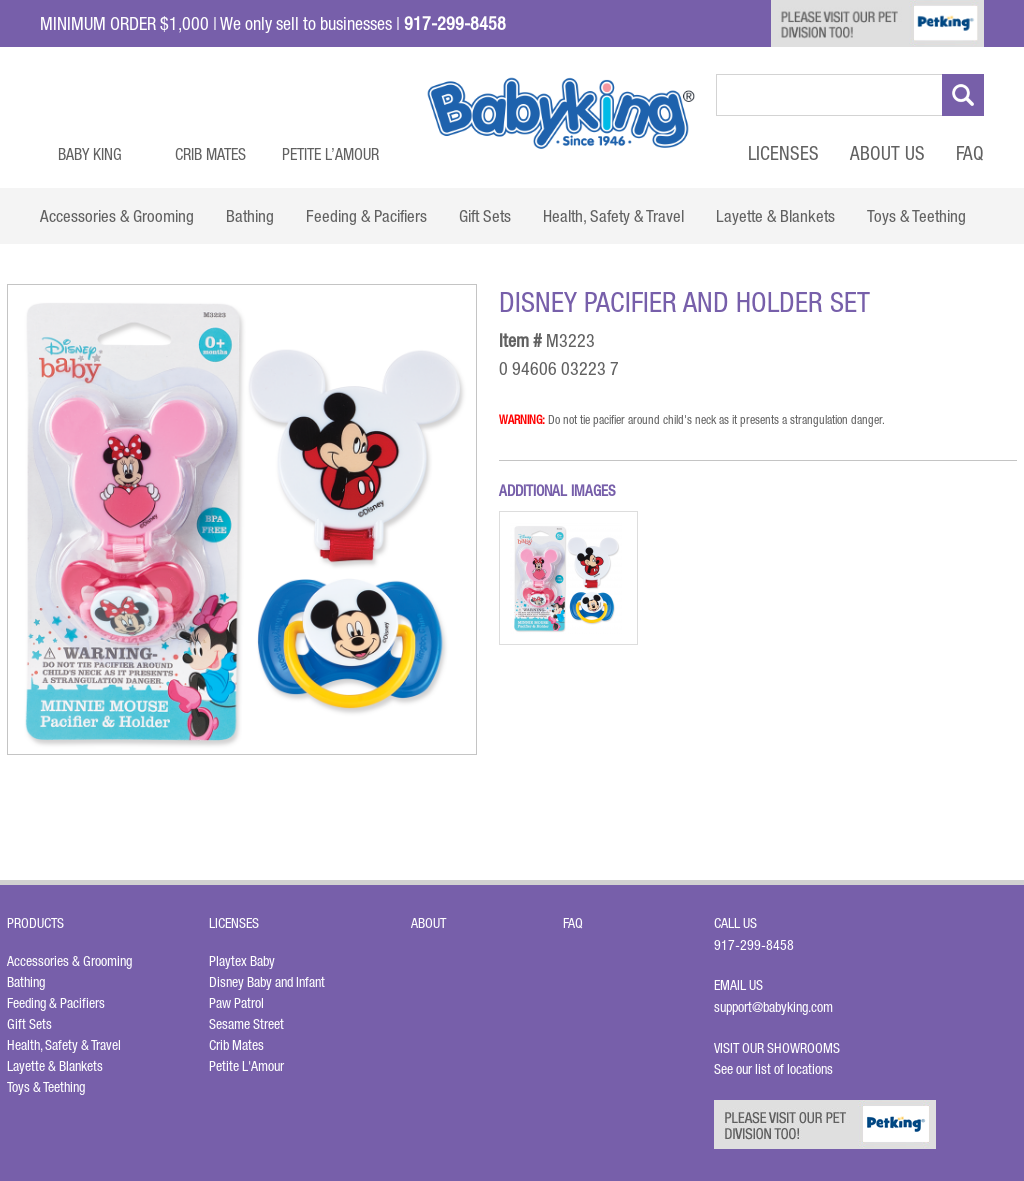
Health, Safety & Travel (64, 1045)
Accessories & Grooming (69, 961)
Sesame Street (246, 1024)
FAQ (970, 153)
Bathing (26, 982)
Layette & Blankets (55, 1066)
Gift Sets (29, 1024)
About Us (887, 153)
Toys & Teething (46, 1087)
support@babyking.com (773, 1007)
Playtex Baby (242, 961)
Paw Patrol (236, 1003)
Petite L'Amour (246, 1066)
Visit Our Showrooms (780, 1048)
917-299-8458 (754, 945)
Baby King (90, 154)
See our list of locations (773, 1069)
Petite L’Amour (330, 154)
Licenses (783, 153)
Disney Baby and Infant (267, 982)
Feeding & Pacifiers (56, 1003)
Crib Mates (210, 154)
